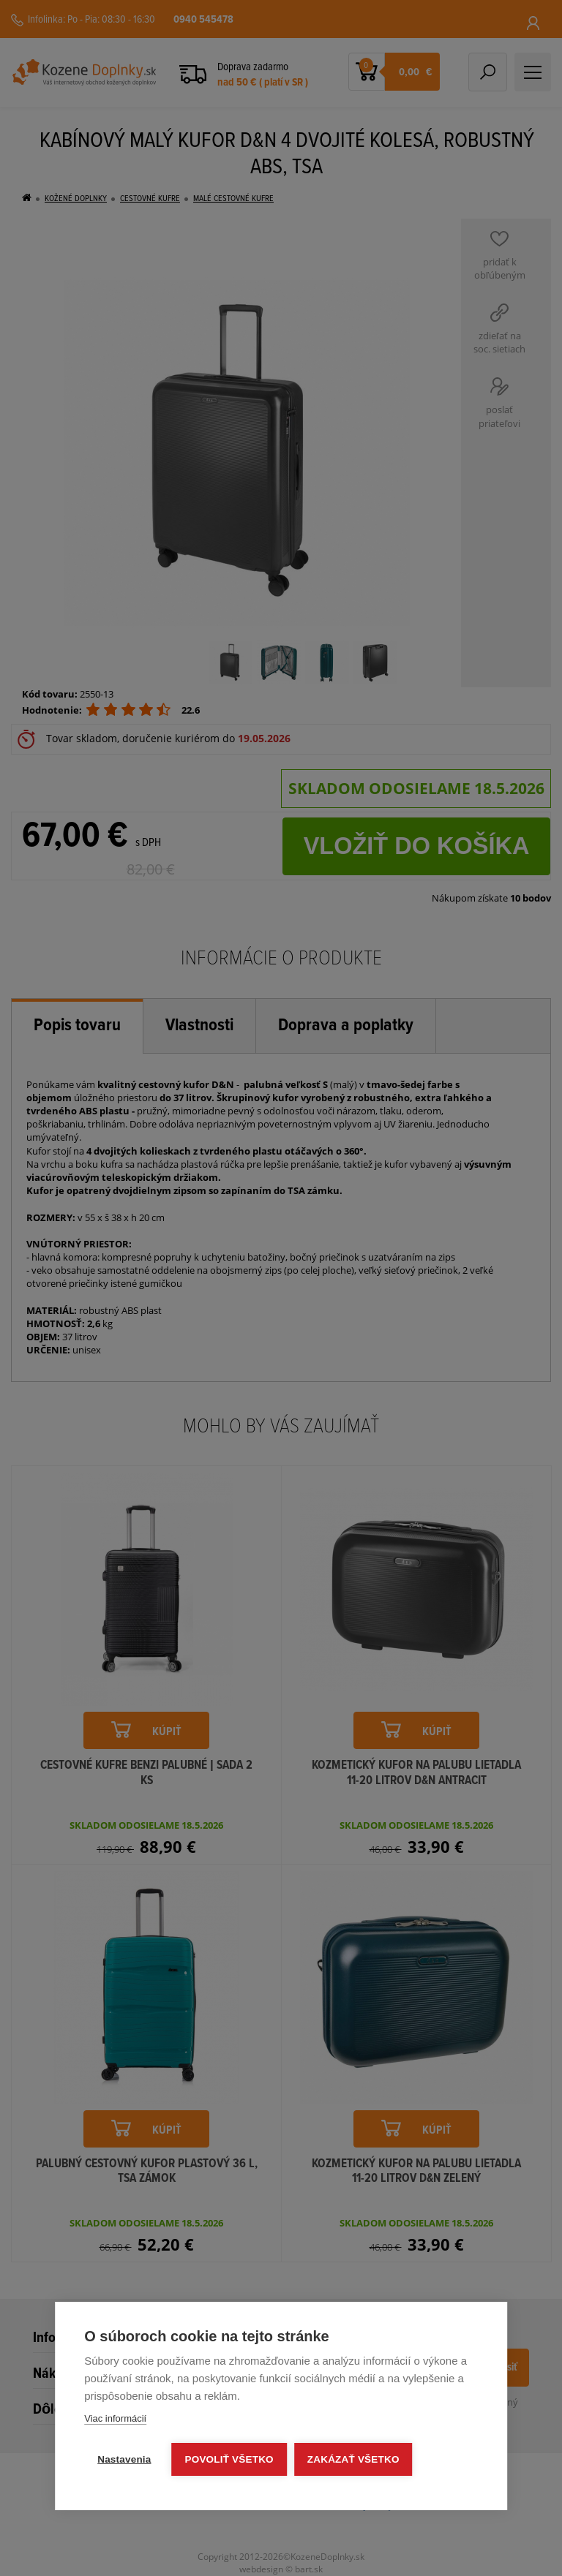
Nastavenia (124, 2459)
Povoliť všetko (229, 2459)
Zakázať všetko (353, 2459)
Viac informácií (115, 2418)
